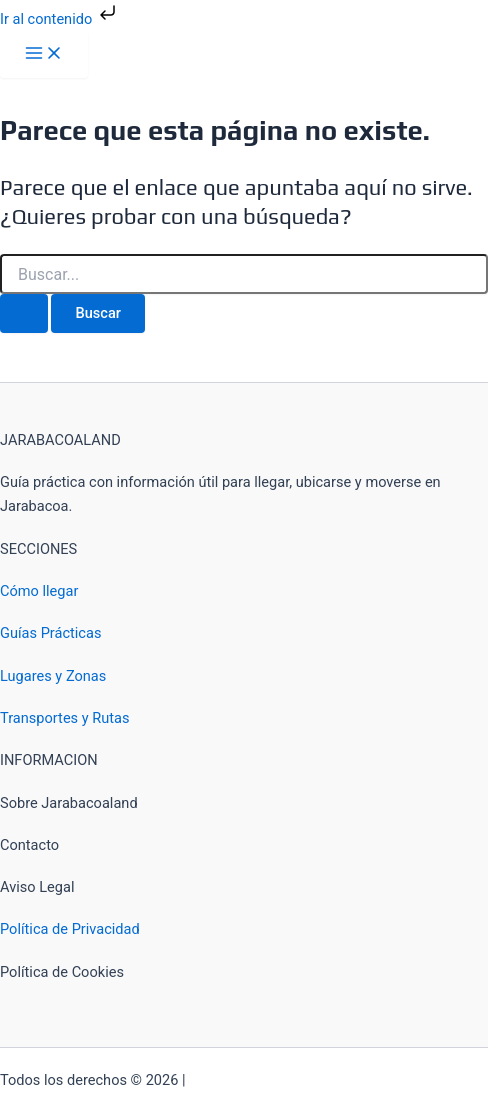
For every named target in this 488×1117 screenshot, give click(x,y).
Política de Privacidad (70, 929)
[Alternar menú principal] (44, 54)
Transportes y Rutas (65, 718)
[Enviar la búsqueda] (24, 313)
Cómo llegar (39, 591)
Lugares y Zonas (53, 676)
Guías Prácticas (50, 633)
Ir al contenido (60, 19)
